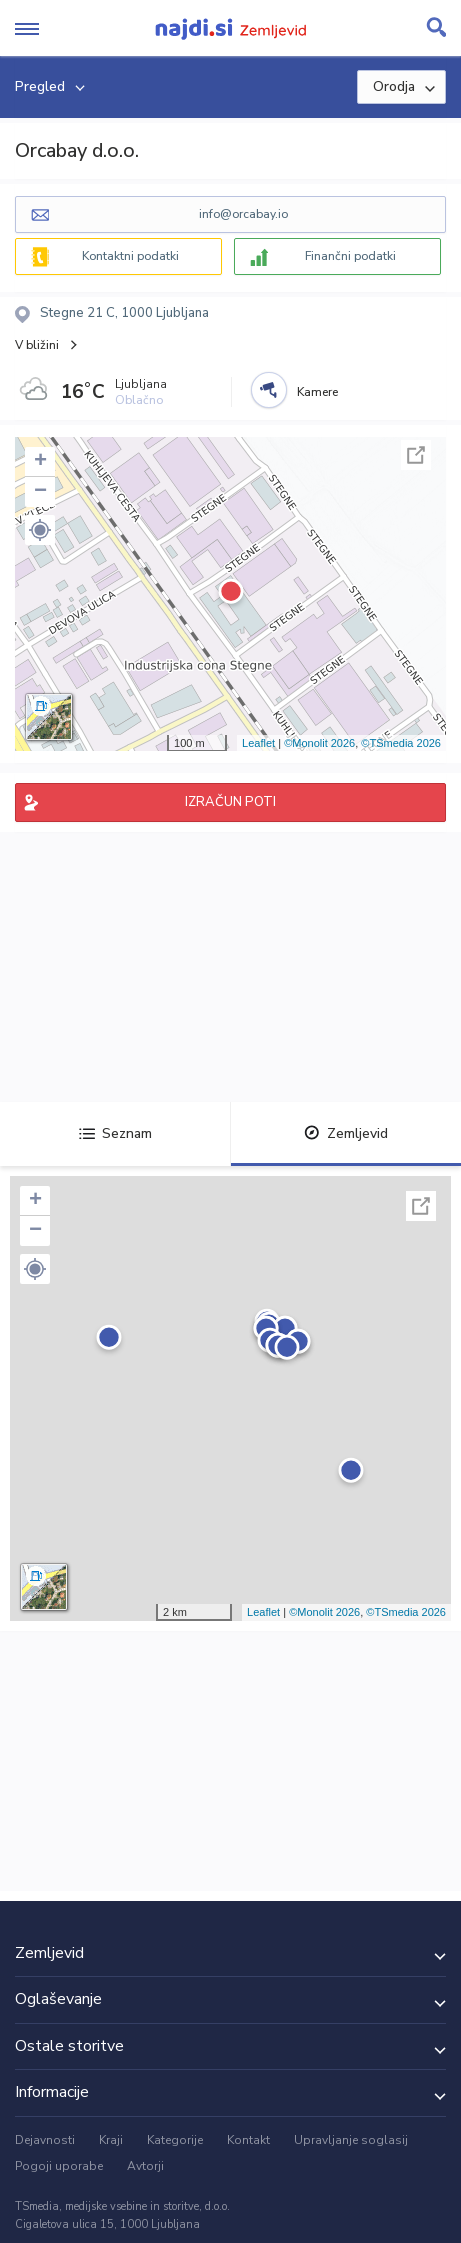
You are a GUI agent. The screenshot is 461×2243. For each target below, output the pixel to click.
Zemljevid (346, 1133)
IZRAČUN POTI (230, 802)
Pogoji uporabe (59, 2166)
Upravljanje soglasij (351, 2140)
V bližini (37, 345)
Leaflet (258, 743)
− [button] (40, 492)
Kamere (317, 392)
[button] (40, 530)
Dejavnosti (45, 2140)
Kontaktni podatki (130, 256)
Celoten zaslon (416, 455)
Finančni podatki (350, 256)
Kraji (111, 2140)
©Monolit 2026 (319, 743)
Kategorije (175, 2140)
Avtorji (145, 2166)
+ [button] (40, 462)
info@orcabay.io (243, 214)
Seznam (115, 1133)
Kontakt (248, 2140)
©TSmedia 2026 (401, 743)
